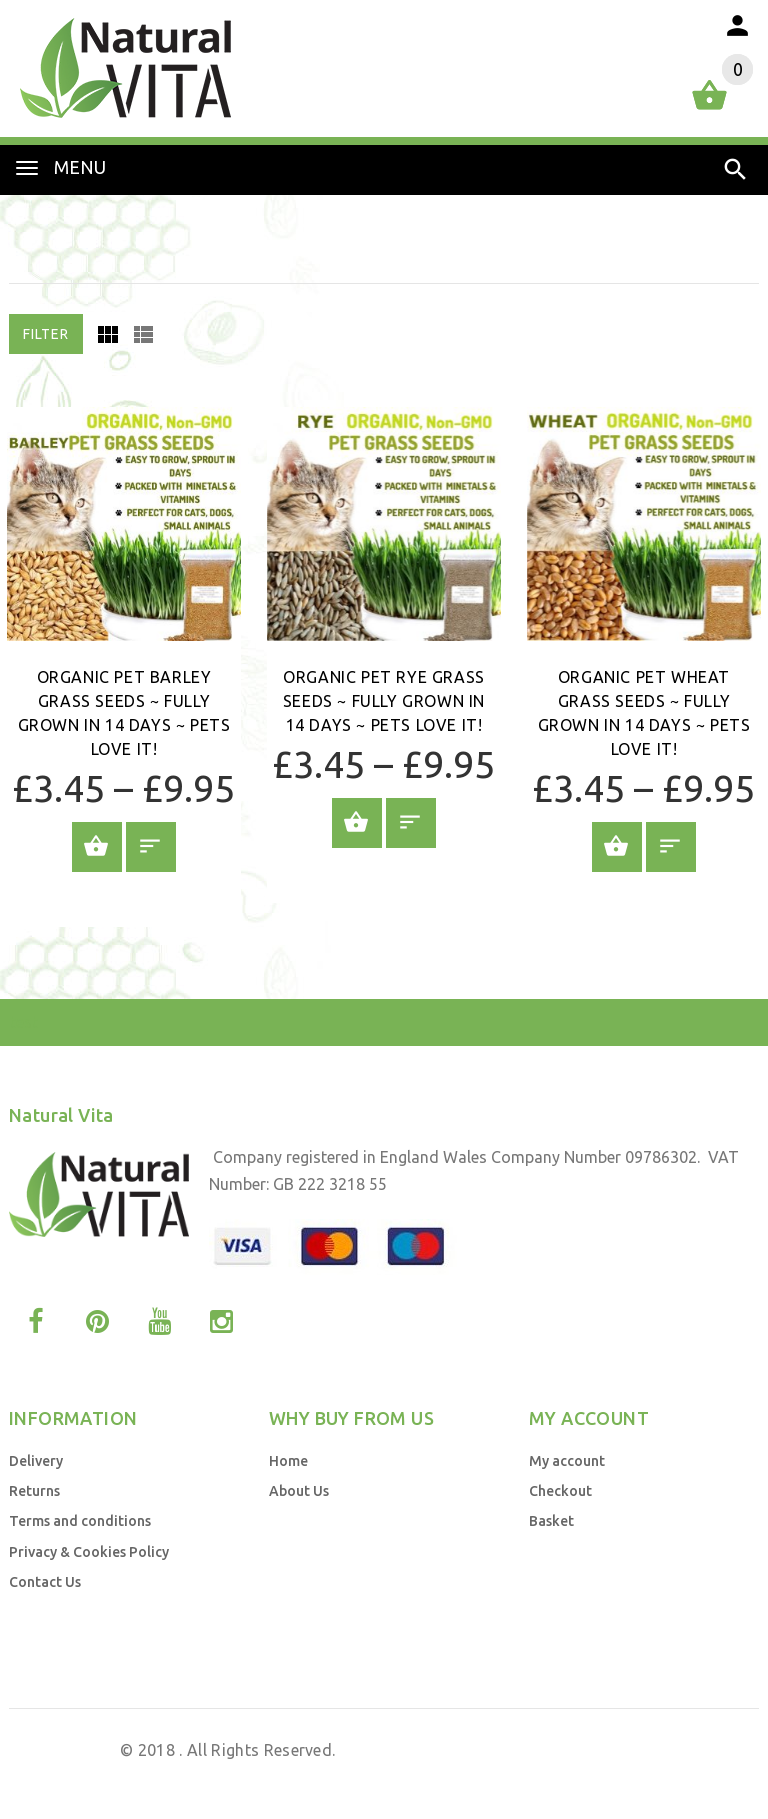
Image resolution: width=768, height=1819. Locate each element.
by (580, 1777)
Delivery (36, 1461)
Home (288, 1461)
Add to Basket (97, 847)
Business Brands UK (668, 1777)
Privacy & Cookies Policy (89, 1552)
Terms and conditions (80, 1521)
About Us (299, 1491)
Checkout (560, 1491)
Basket (551, 1521)
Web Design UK (510, 1777)
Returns (34, 1491)
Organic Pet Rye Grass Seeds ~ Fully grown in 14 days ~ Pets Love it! (384, 701)
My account (567, 1461)
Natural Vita (70, 1750)
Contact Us (45, 1582)
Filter (46, 334)
